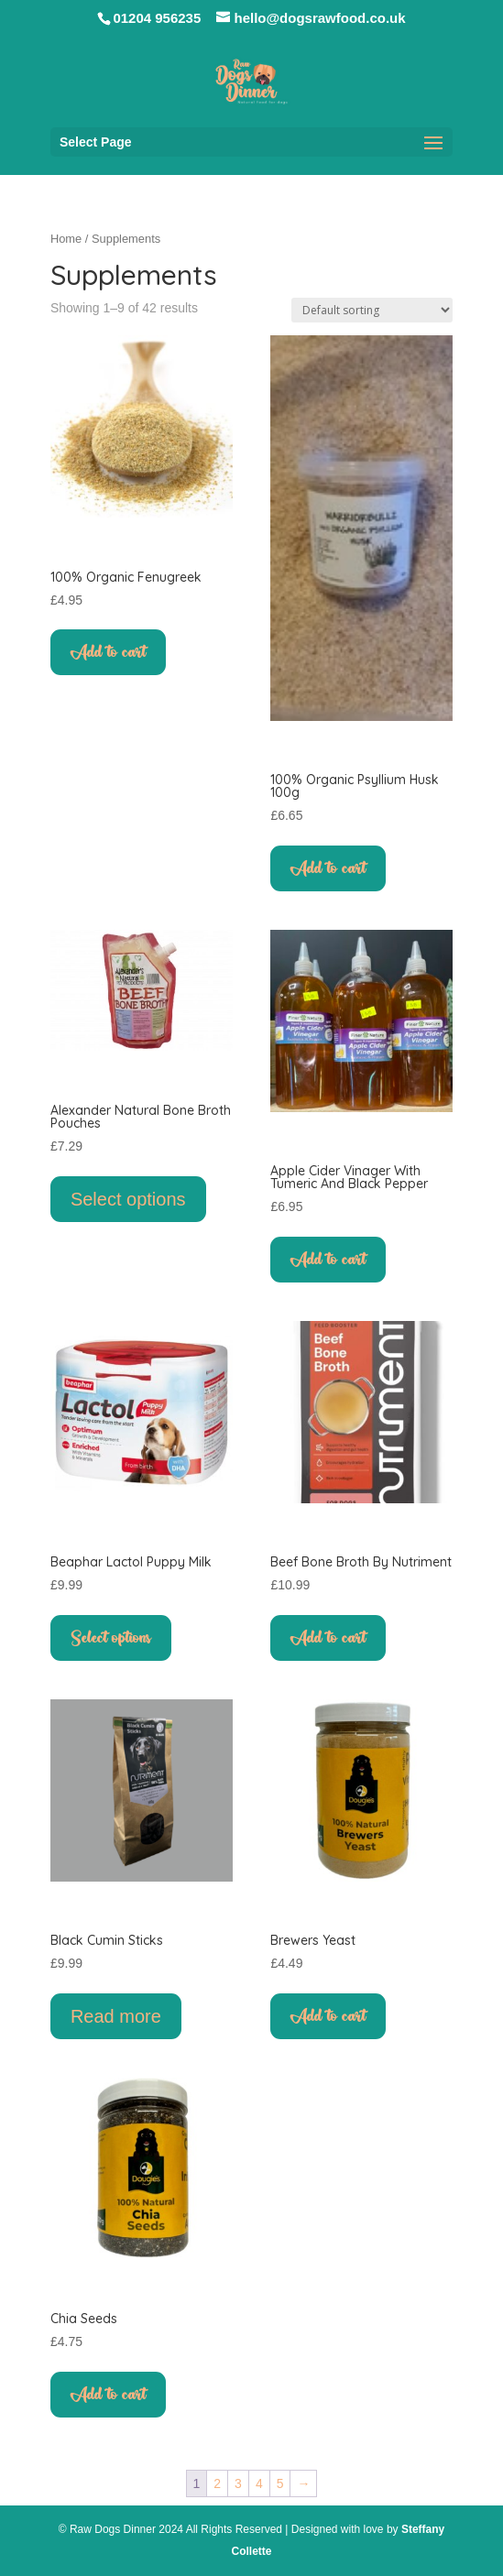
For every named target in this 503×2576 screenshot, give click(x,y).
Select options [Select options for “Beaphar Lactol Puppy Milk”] (111, 1638)
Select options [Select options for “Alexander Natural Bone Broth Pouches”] (128, 1199)
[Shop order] (372, 310)
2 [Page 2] (217, 2483)
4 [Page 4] (259, 2483)
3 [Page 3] (238, 2483)
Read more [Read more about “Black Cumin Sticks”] (116, 2016)
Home (66, 239)
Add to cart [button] (108, 652)
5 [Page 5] (280, 2483)
